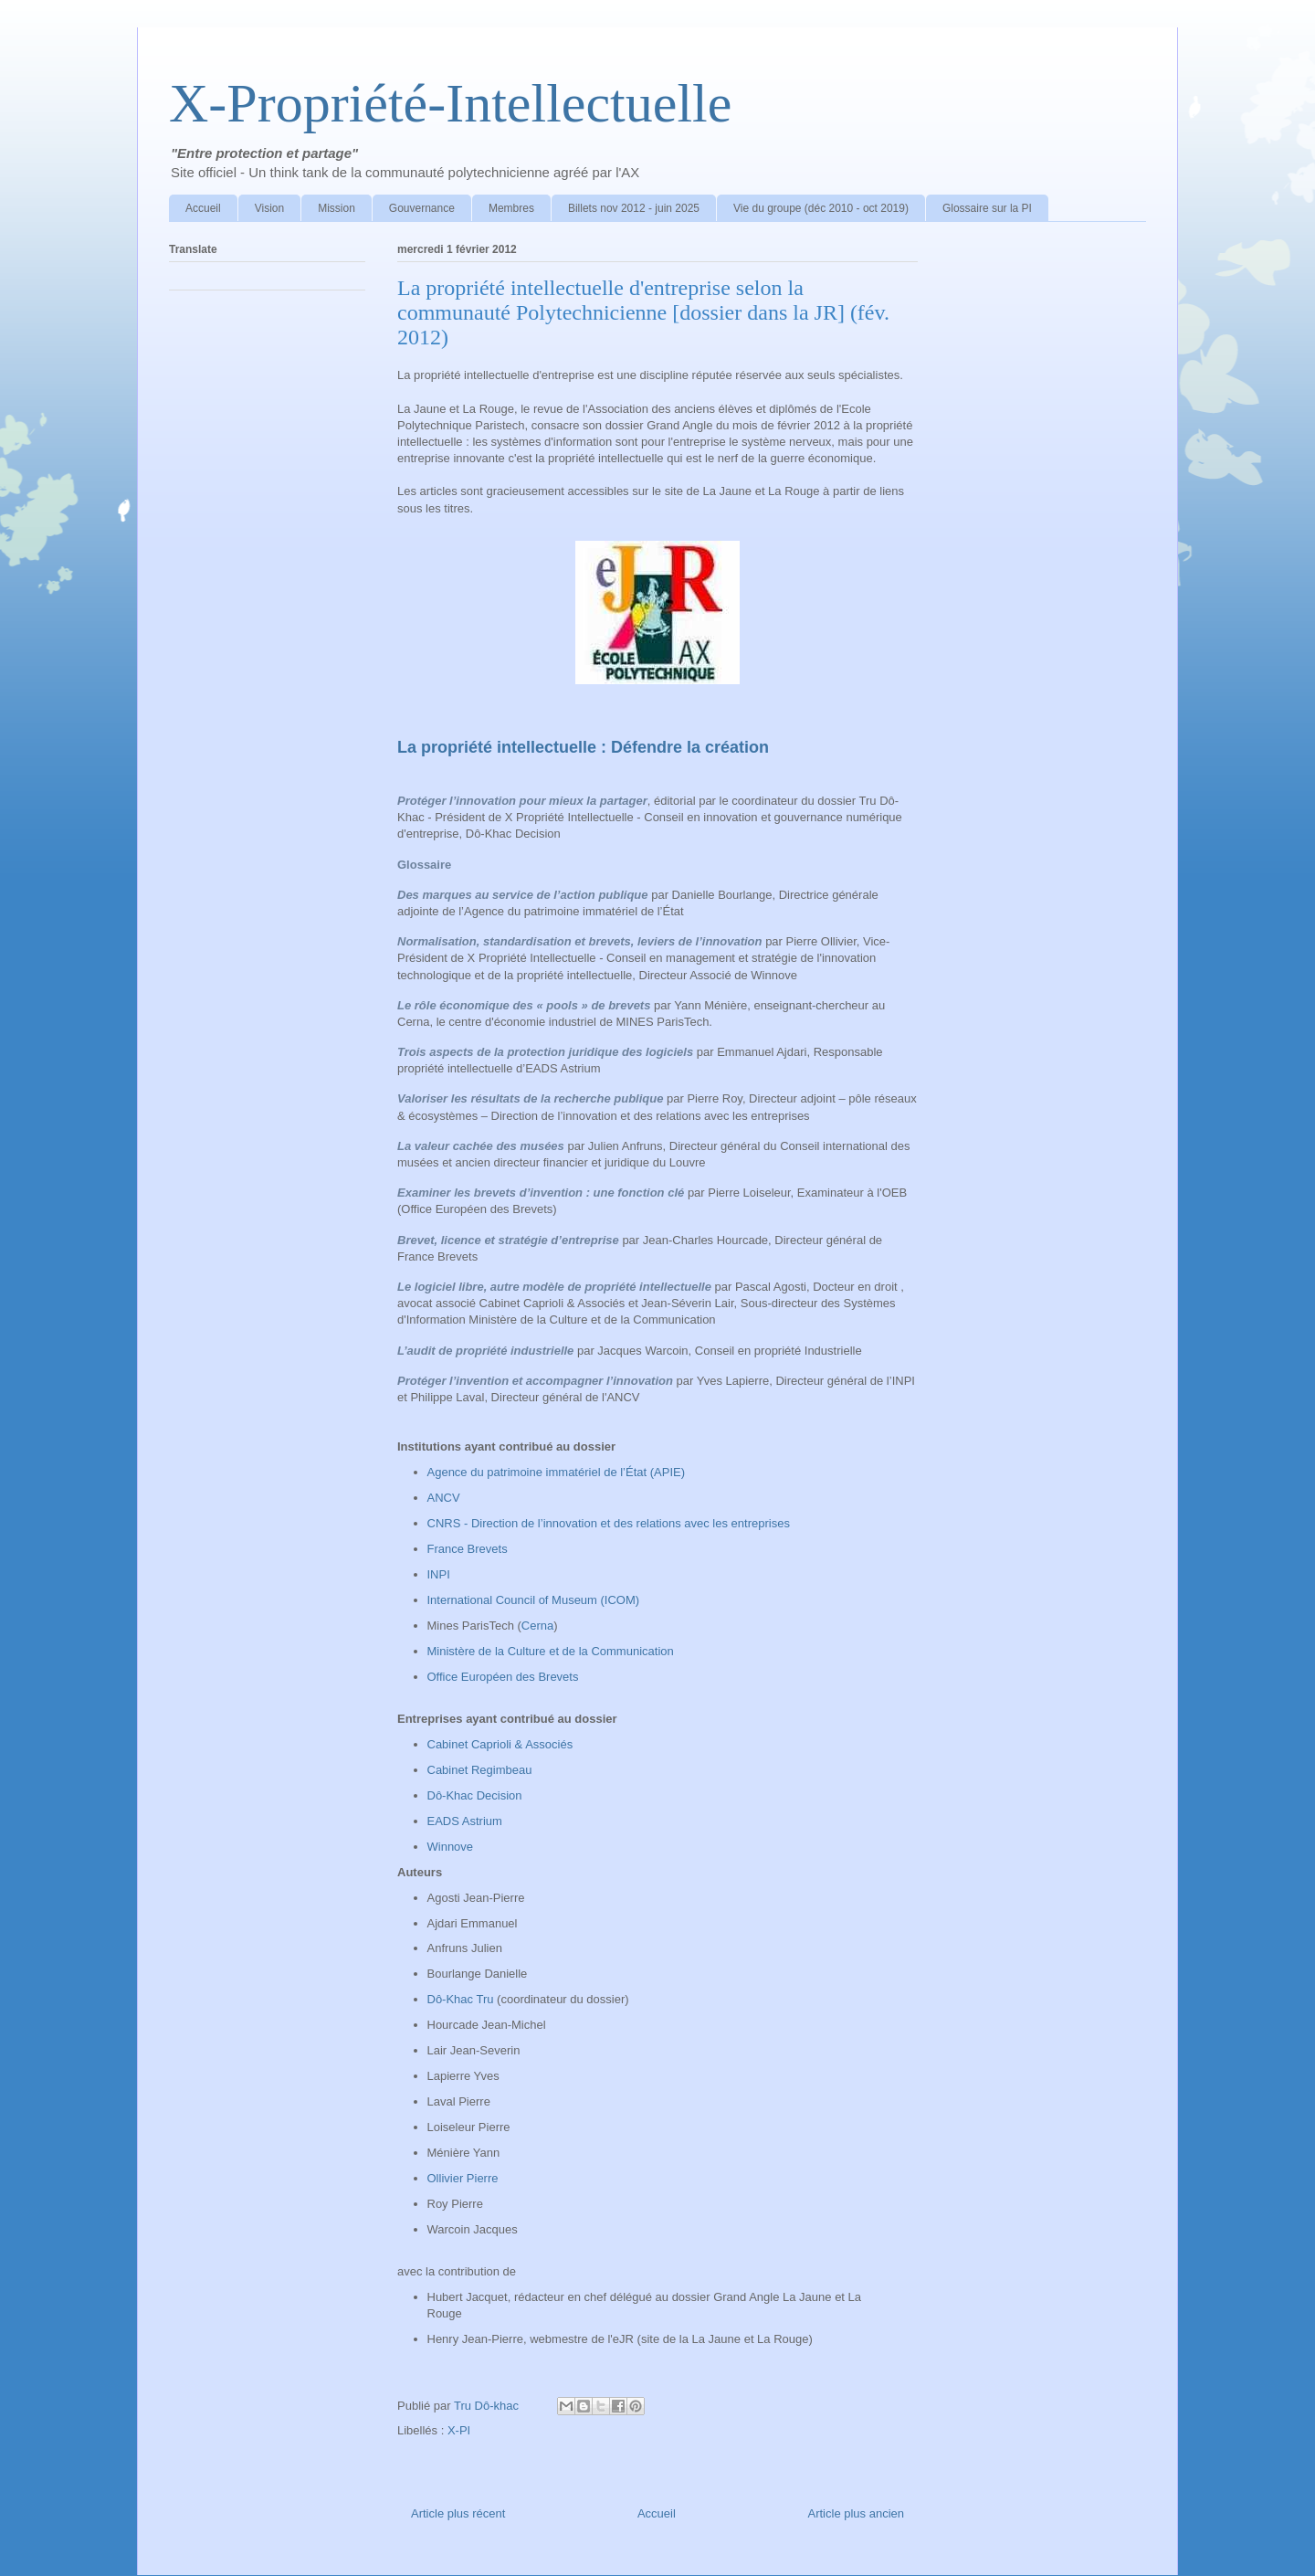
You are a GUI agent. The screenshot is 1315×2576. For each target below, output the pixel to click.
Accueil (203, 208)
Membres (511, 208)
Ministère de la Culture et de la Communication (552, 1651)
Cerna (537, 1625)
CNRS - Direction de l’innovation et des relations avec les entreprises (608, 1523)
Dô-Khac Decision (474, 1795)
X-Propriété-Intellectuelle (450, 103)
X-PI (458, 2430)
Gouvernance (422, 208)
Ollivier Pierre (463, 2178)
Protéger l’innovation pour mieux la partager (522, 801)
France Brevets (469, 1549)
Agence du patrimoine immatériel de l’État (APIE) (556, 1472)
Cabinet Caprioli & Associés (501, 1744)
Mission (336, 208)
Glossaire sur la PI (987, 208)
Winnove (452, 1846)
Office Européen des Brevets (503, 1677)
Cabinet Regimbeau (479, 1770)
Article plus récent (458, 2513)
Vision (269, 208)
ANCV (443, 1497)
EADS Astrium (464, 1821)
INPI (442, 1574)
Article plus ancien (856, 2513)
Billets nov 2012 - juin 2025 (634, 208)
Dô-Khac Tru (462, 1999)
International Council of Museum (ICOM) (533, 1600)
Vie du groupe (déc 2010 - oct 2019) (821, 208)
